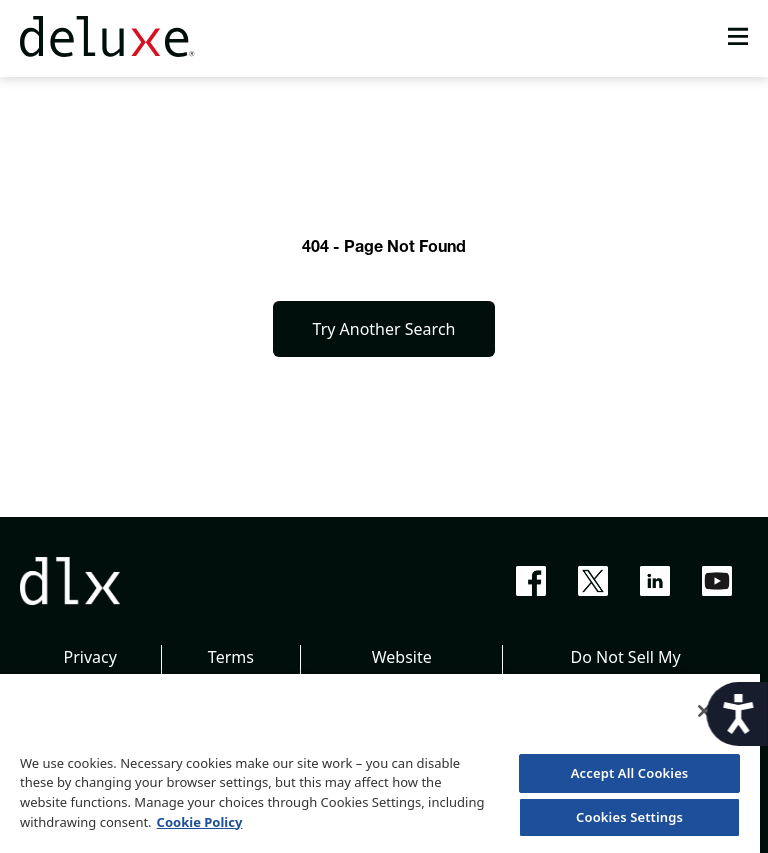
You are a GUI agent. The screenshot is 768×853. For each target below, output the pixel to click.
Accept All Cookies (630, 773)
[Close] (704, 711)
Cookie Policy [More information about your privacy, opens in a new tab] (200, 822)
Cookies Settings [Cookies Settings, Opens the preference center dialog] (629, 817)
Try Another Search (384, 329)
